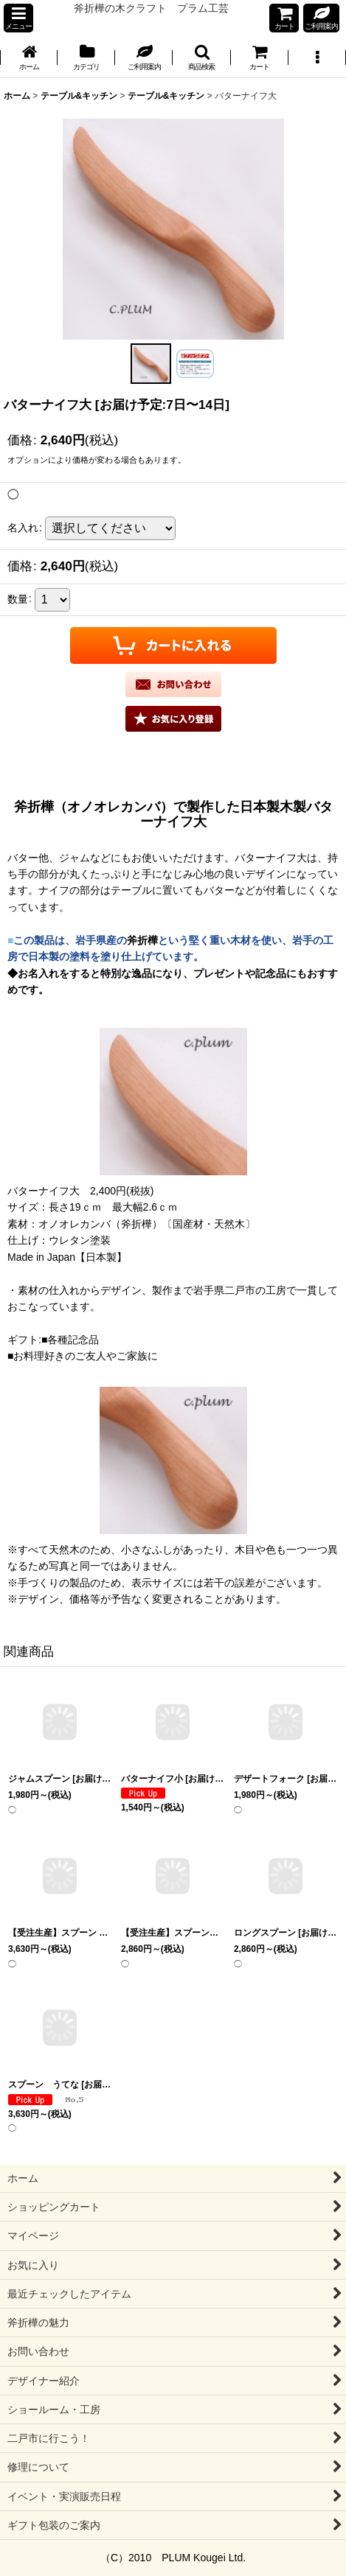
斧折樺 (142, 940)
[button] (18, 18)
